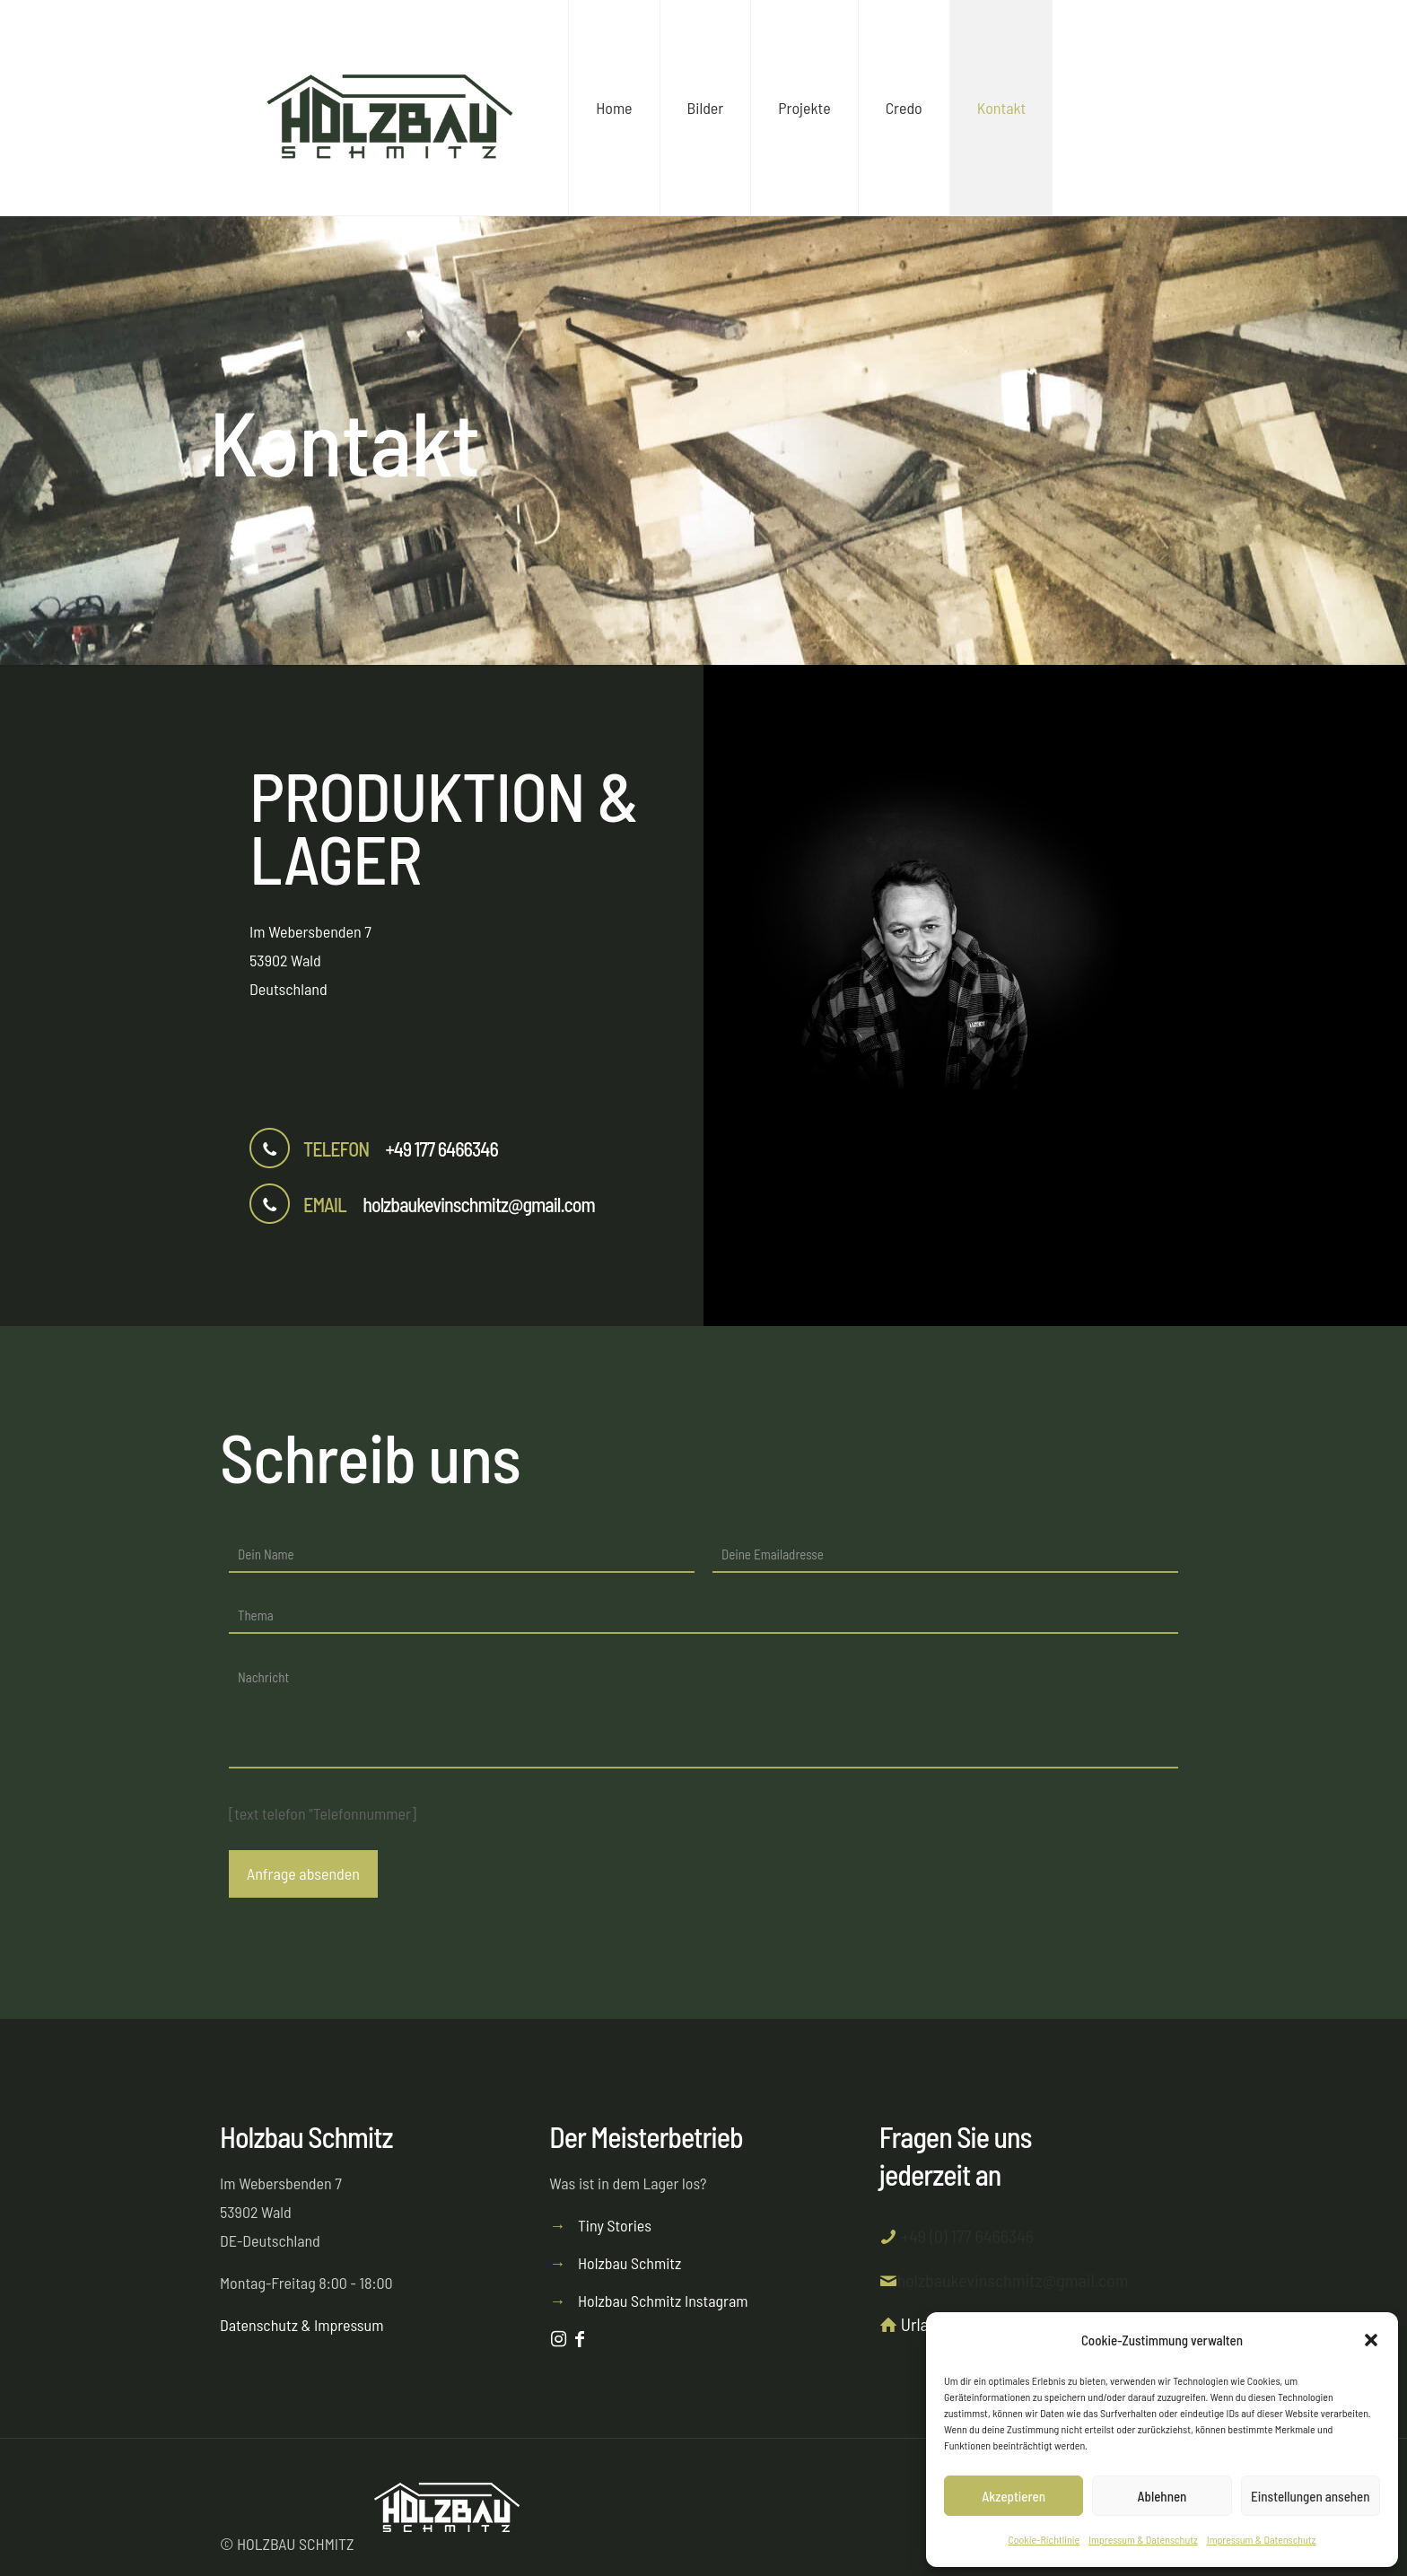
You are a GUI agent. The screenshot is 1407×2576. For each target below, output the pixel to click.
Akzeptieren (1013, 2496)
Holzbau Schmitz (629, 2263)
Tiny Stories (614, 2225)
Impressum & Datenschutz (1143, 2539)
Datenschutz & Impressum (301, 2325)
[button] (1371, 2340)
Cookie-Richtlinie (1044, 2539)
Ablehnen (1162, 2496)
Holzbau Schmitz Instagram (663, 2300)
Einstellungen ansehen (1310, 2496)
